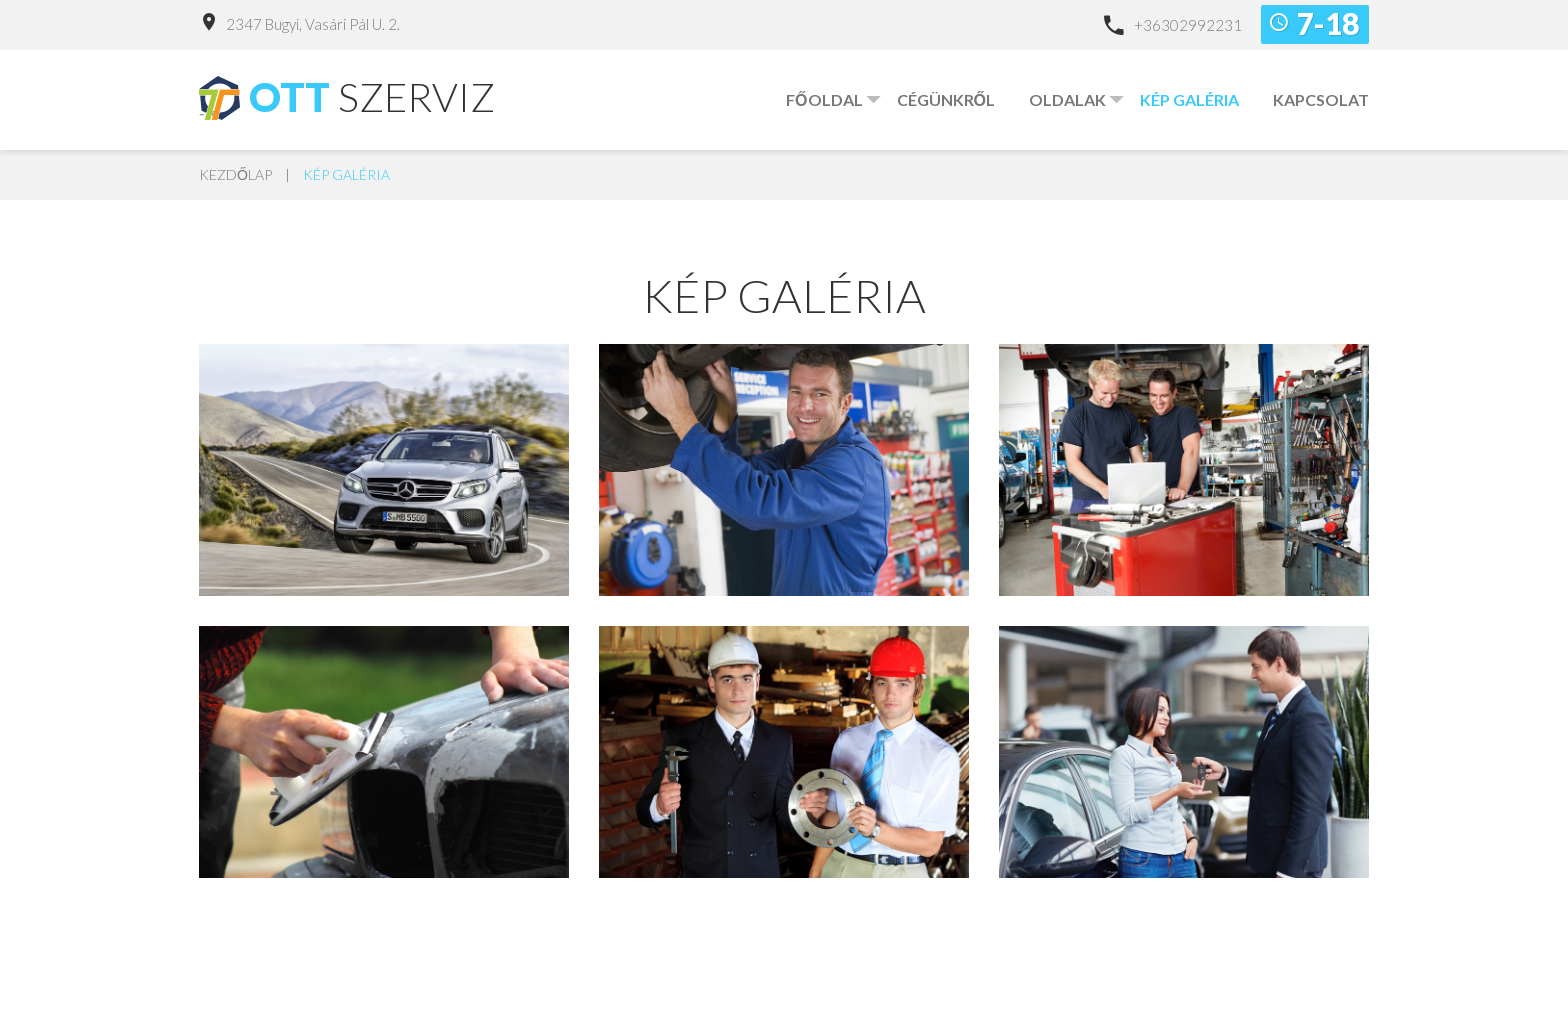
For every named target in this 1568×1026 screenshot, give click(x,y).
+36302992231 (1188, 25)
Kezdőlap (235, 174)
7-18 (1328, 23)
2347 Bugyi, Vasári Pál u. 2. (313, 24)
